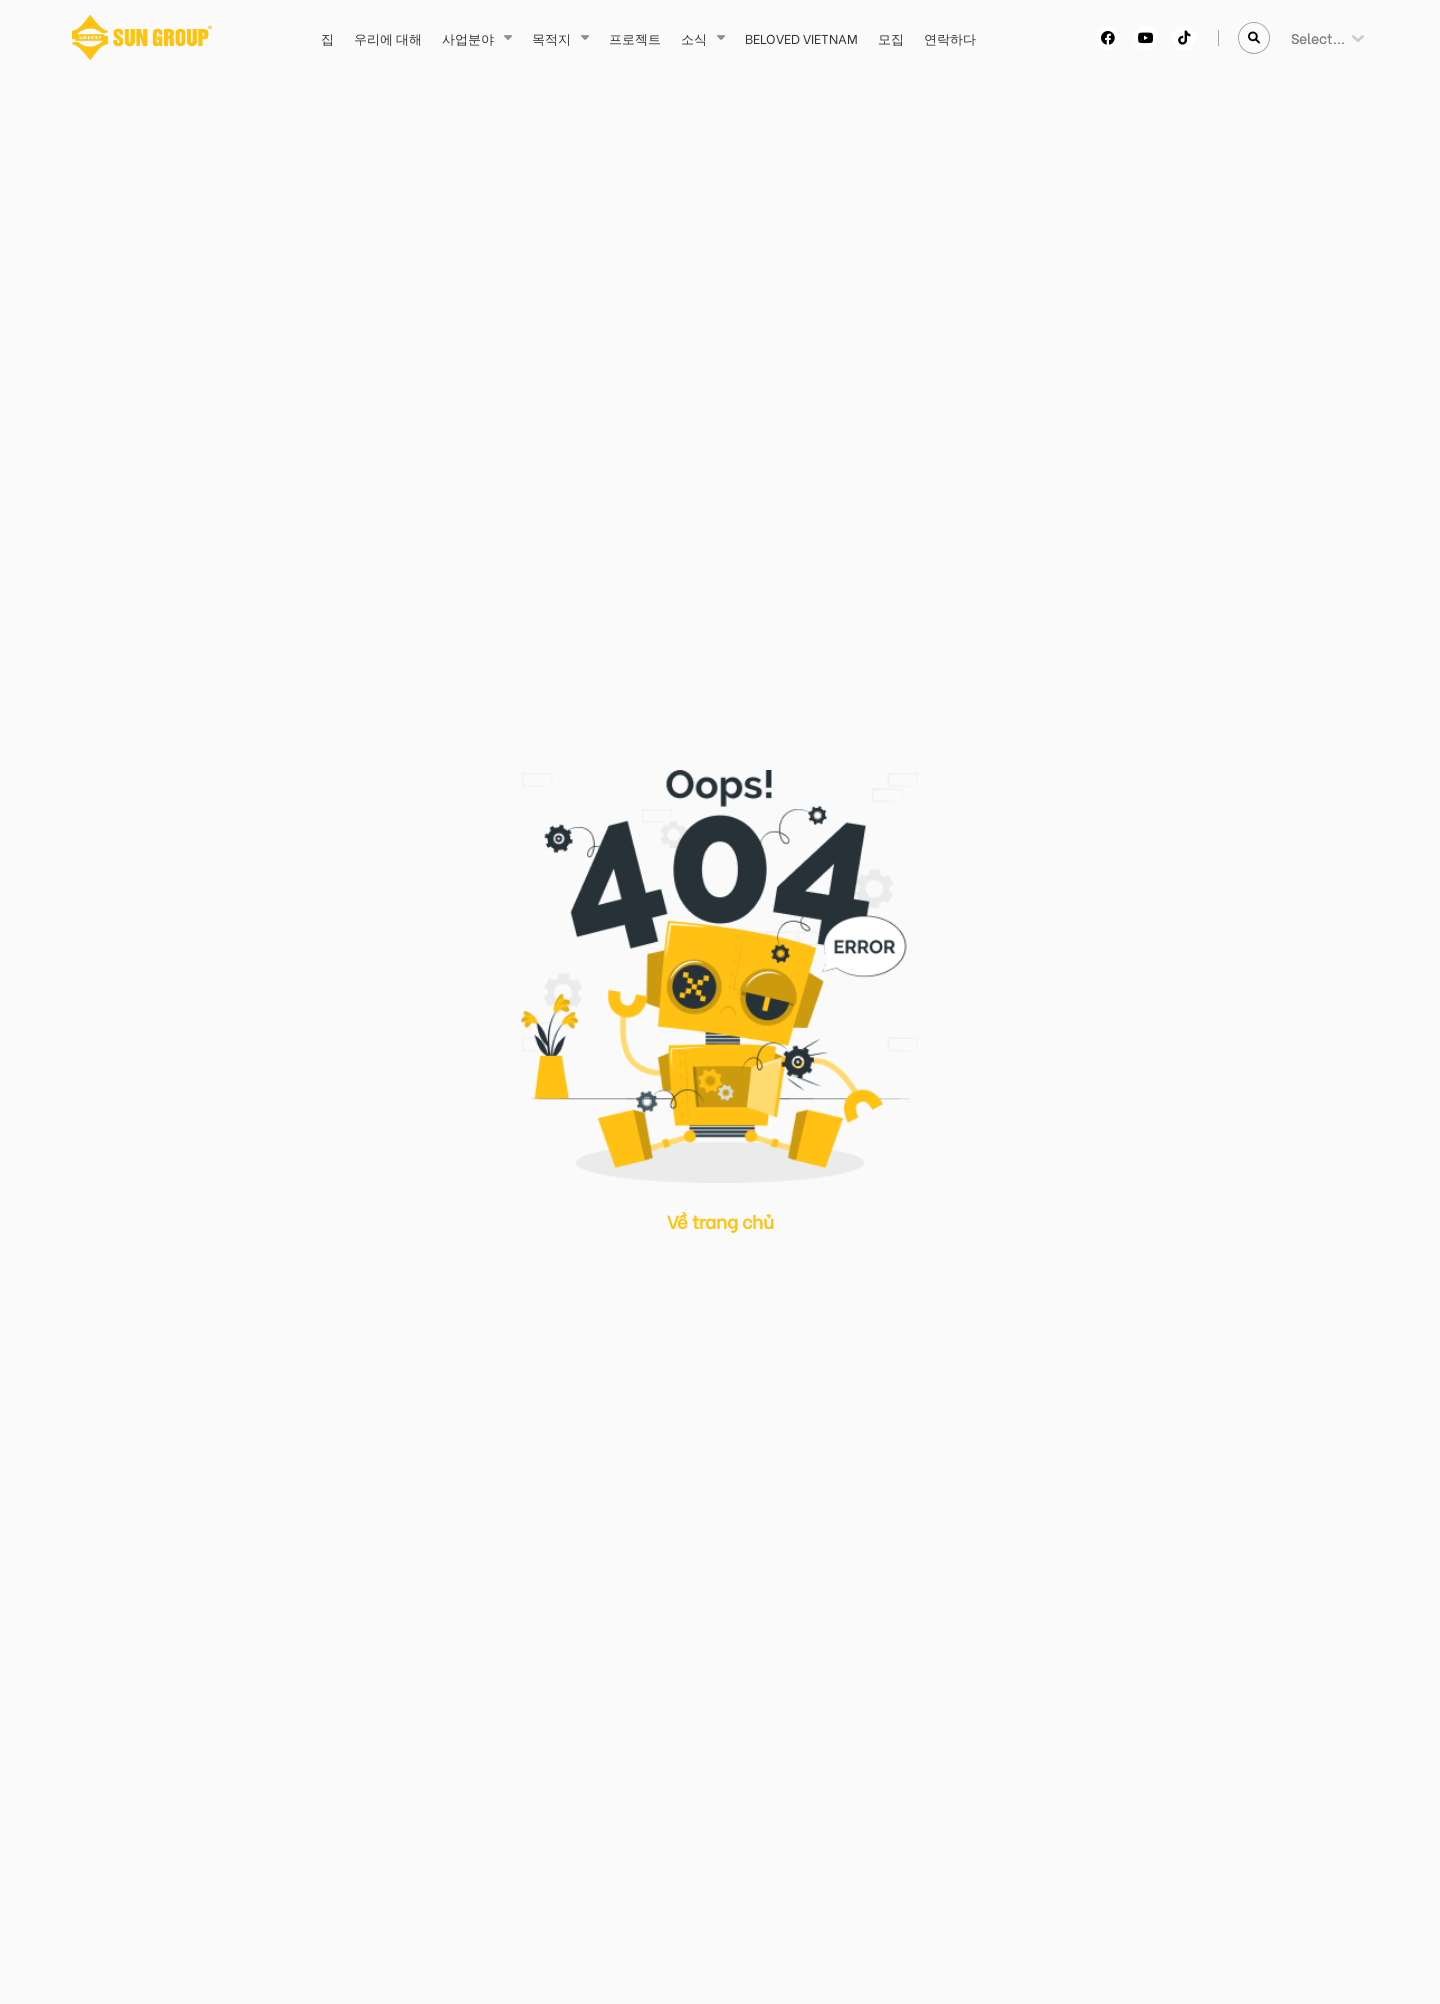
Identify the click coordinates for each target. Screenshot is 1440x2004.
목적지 (551, 37)
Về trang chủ (720, 1220)
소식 (694, 37)
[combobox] (1292, 37)
